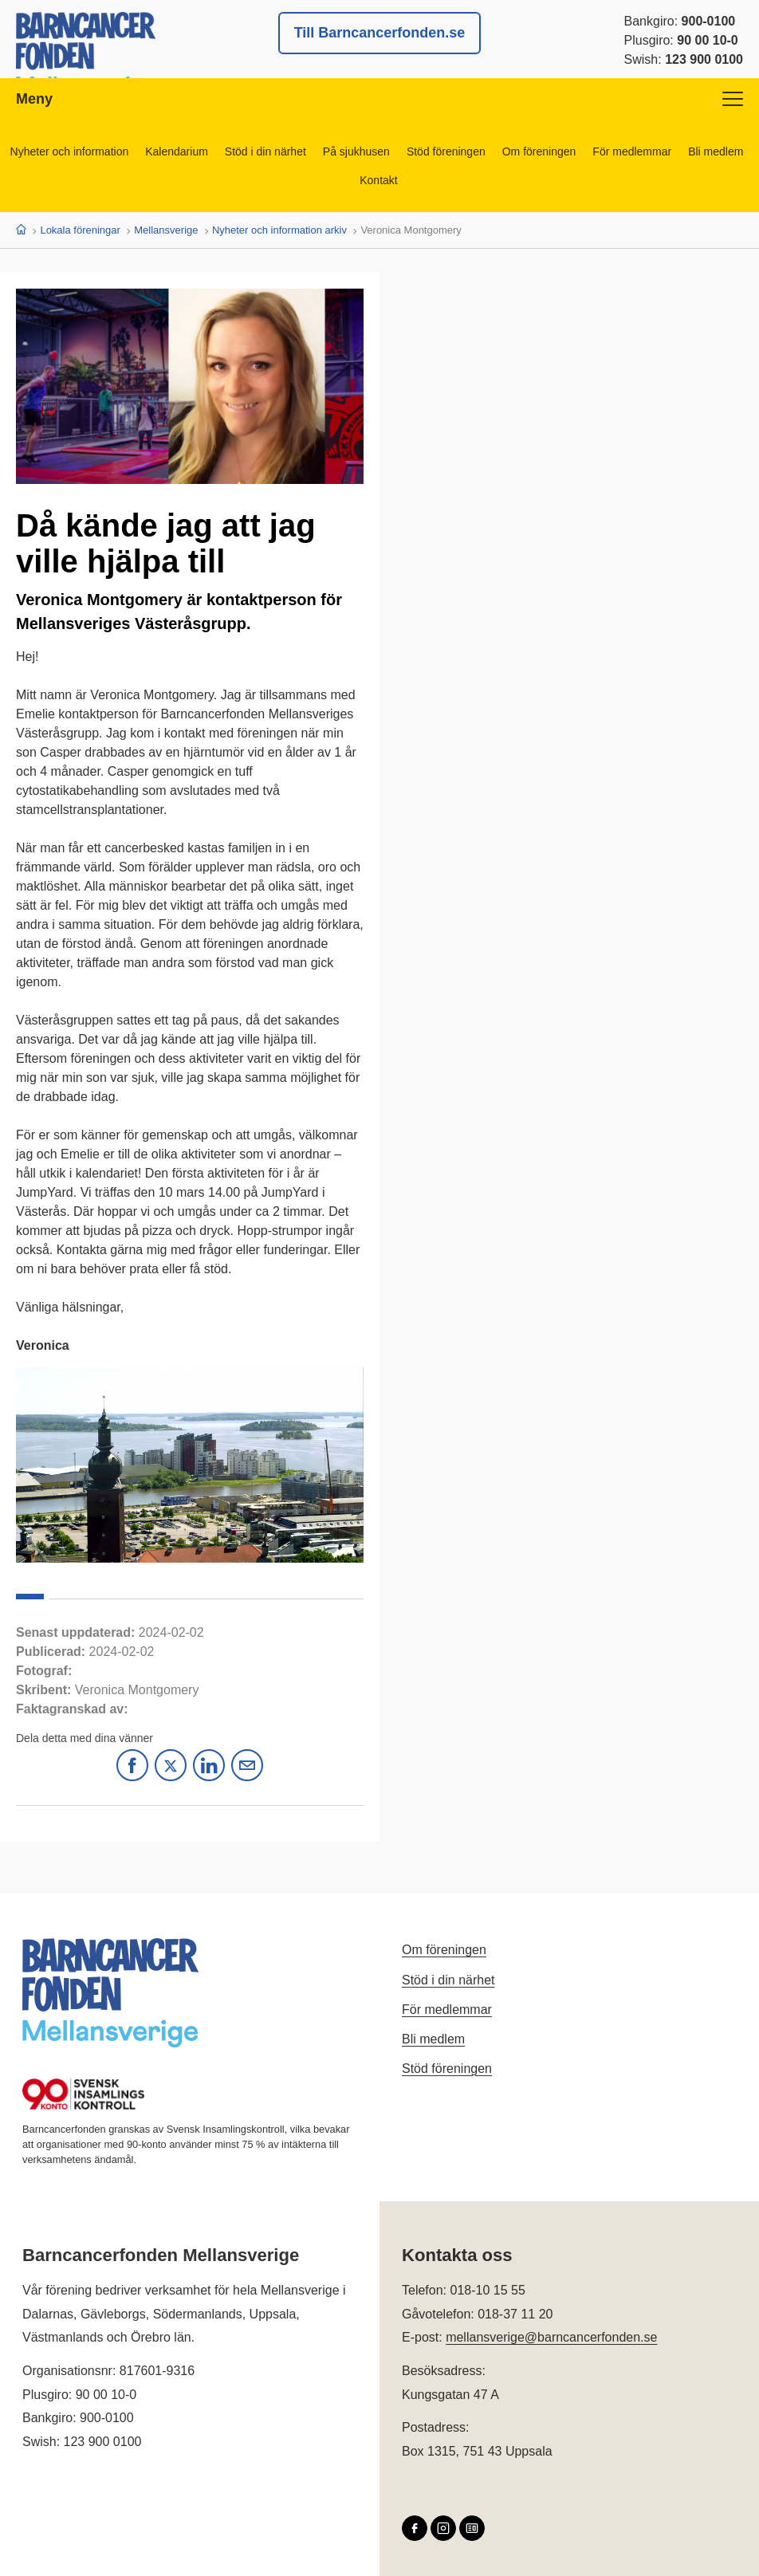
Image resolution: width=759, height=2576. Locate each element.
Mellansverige (166, 230)
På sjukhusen (356, 151)
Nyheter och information (69, 151)
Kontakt (378, 180)
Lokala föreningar (80, 230)
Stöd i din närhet (265, 151)
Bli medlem (715, 151)
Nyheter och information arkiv (279, 230)
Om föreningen (539, 151)
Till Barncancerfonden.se (380, 33)
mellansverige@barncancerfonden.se (551, 2337)
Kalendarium (176, 151)
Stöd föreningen (446, 151)
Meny (379, 99)
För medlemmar (631, 151)
